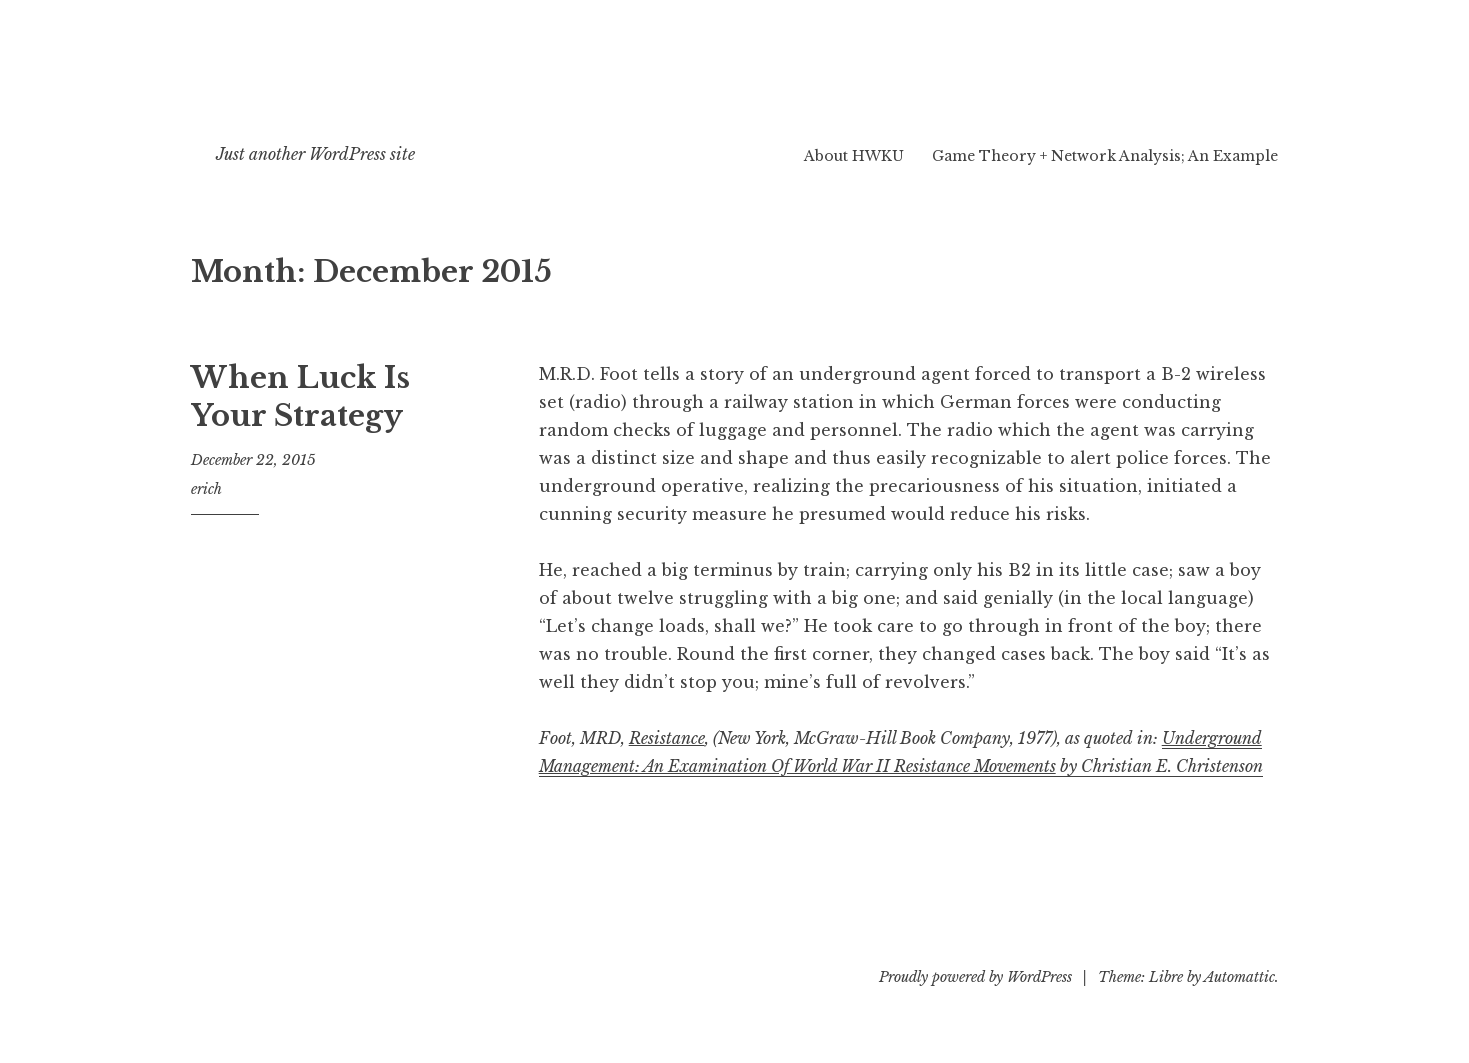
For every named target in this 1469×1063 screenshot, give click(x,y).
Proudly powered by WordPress (975, 977)
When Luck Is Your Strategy (300, 397)
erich (206, 489)
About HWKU (854, 156)
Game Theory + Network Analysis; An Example (1105, 156)
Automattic (1239, 977)
